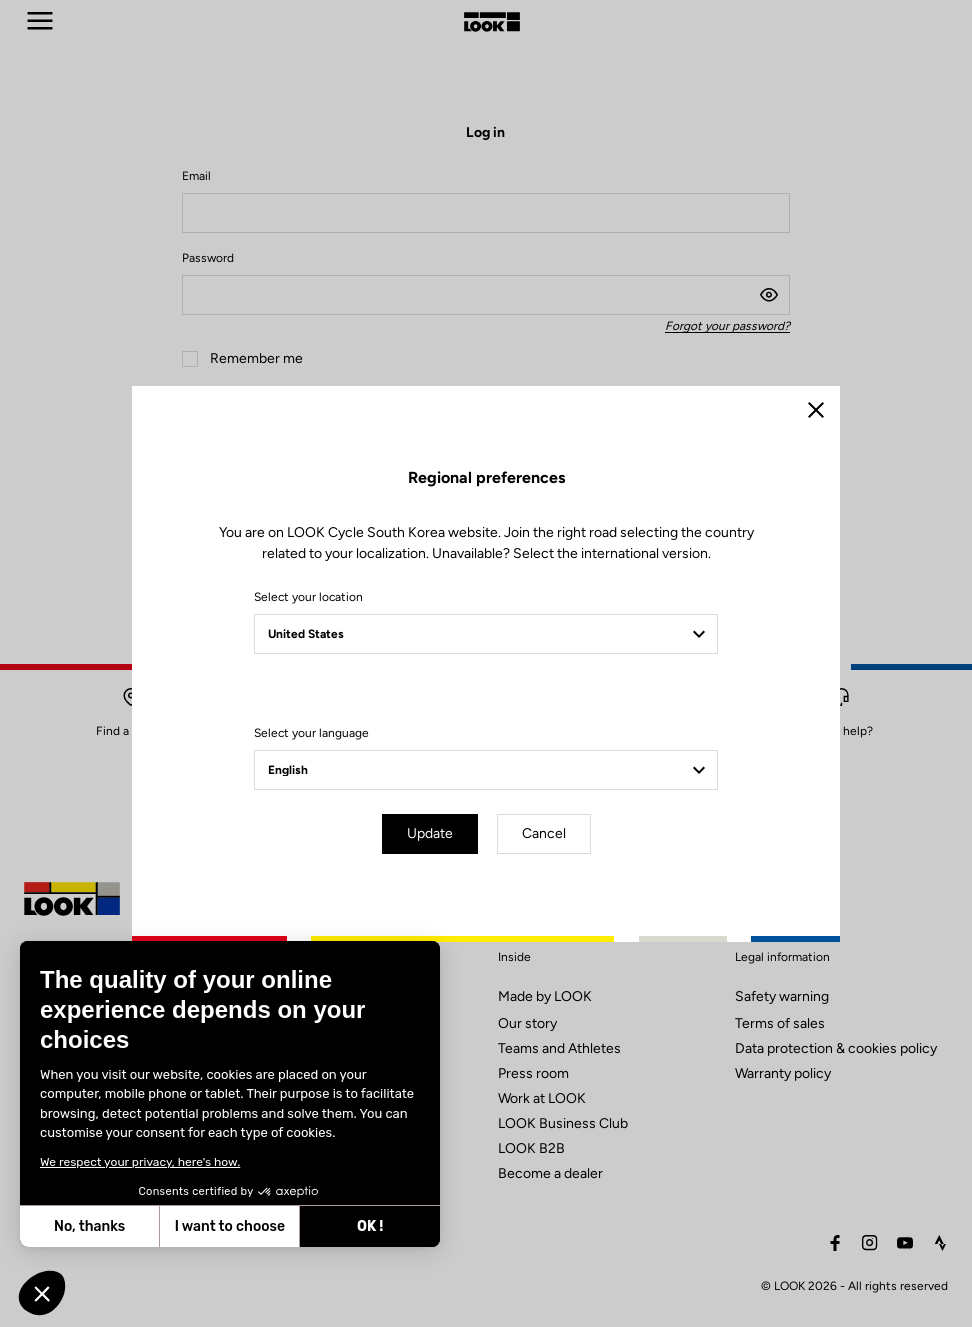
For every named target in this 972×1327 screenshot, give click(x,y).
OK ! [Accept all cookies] (210, 1226)
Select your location (308, 597)
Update (430, 833)
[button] (42, 1293)
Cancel (544, 833)
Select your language (311, 733)
